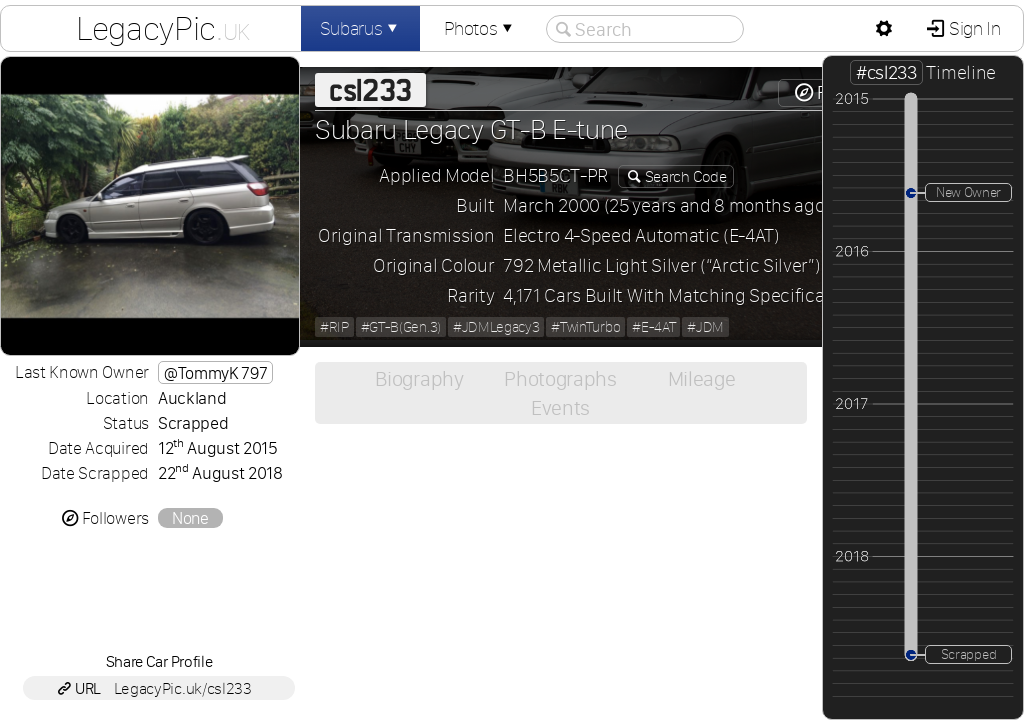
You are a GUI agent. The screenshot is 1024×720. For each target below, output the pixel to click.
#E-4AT (653, 327)
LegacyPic (163, 28)
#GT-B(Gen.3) (401, 327)
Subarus (361, 28)
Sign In (972, 28)
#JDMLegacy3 (496, 327)
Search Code (684, 176)
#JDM (705, 327)
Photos (480, 28)
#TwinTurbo (585, 327)
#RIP (334, 327)
